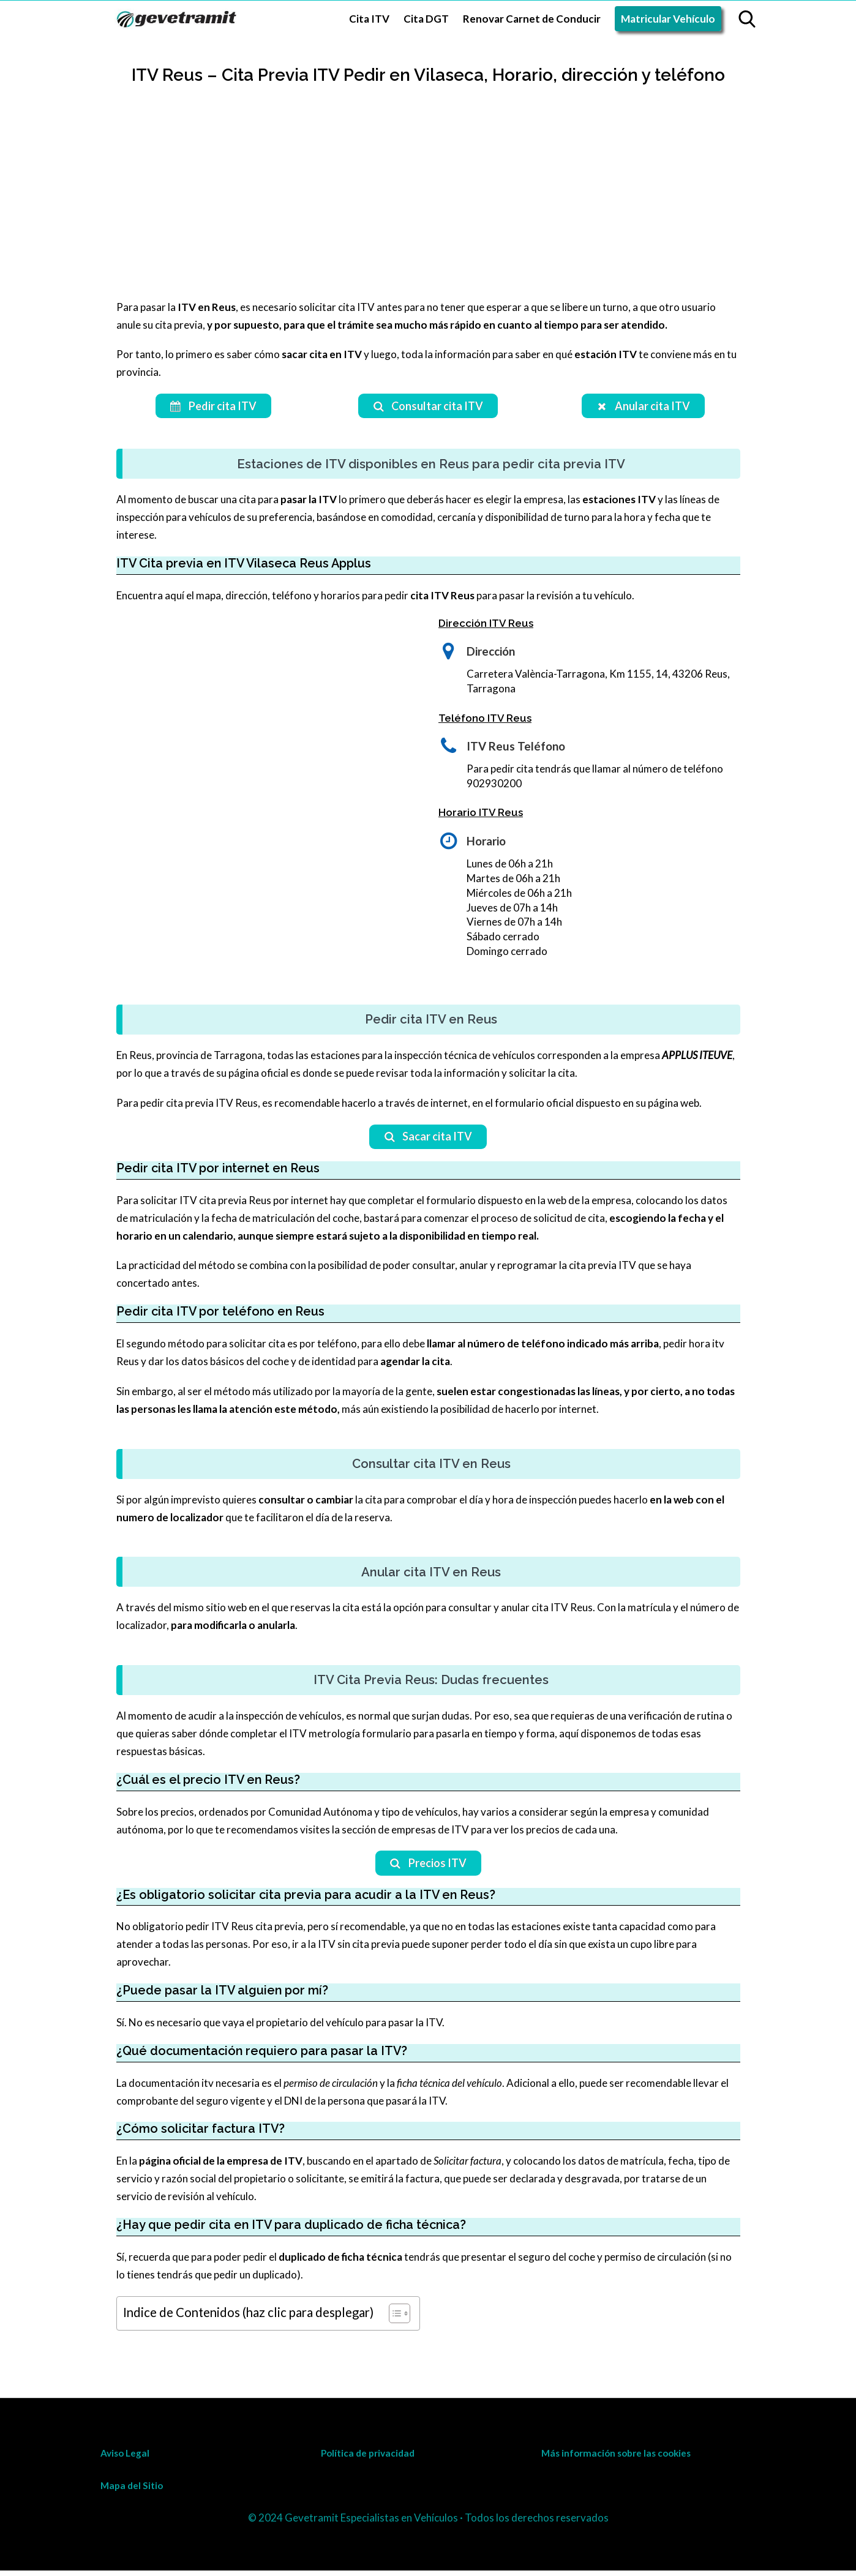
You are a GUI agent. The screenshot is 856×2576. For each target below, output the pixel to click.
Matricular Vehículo (668, 18)
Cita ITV (369, 18)
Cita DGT (426, 18)
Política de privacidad (368, 2458)
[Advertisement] (428, 207)
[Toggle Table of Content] (393, 2318)
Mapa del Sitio (131, 2490)
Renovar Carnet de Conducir (532, 18)
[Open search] (747, 19)
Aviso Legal (124, 2458)
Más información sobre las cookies (616, 2458)
